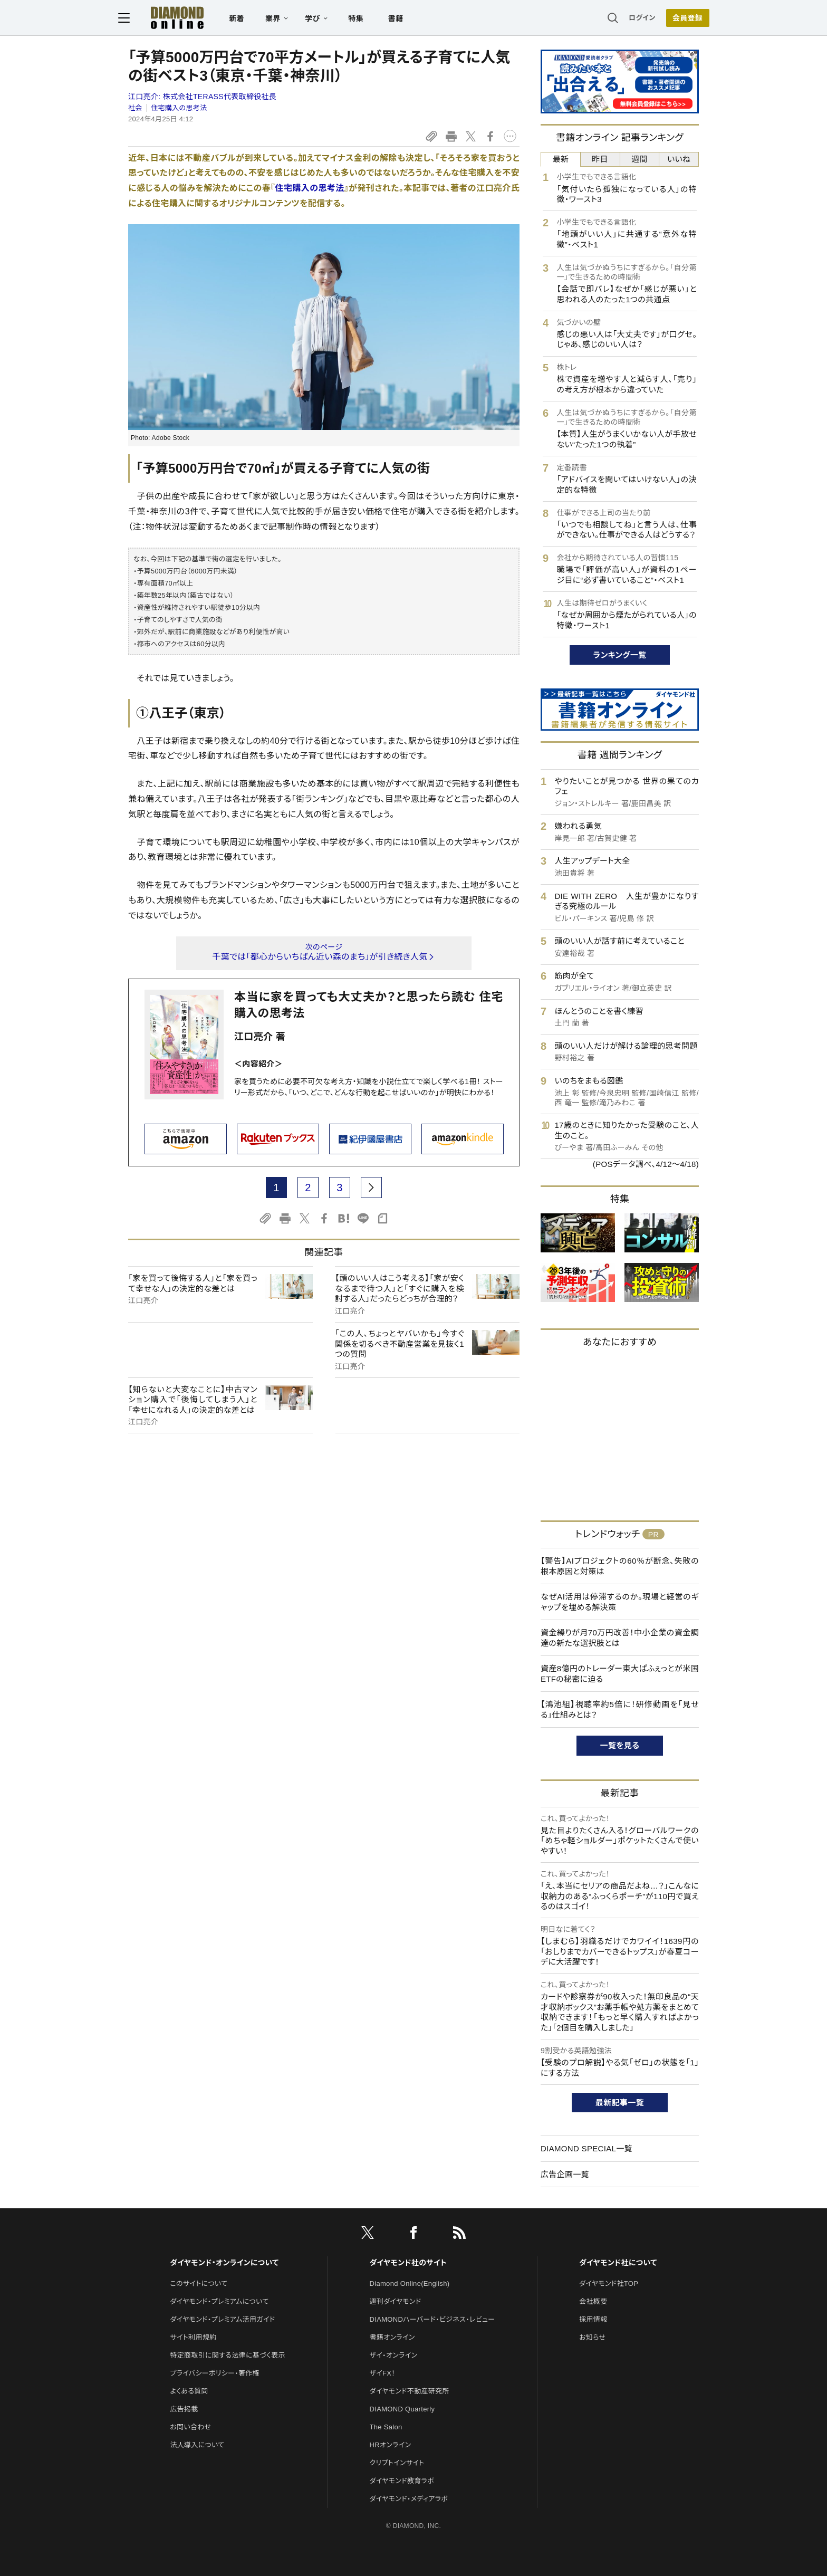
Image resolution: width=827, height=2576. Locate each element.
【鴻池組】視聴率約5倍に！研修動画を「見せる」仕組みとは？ (620, 1709)
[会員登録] (677, 18)
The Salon (386, 2427)
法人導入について (197, 2445)
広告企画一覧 (565, 2174)
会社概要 (593, 2301)
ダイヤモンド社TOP (608, 2283)
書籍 (406, 19)
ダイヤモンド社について (618, 2262)
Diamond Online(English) (410, 2283)
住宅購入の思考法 (179, 108)
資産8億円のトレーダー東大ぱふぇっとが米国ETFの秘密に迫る (620, 1673)
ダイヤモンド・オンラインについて (224, 2262)
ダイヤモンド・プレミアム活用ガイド (222, 2319)
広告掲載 (184, 2409)
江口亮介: (202, 96)
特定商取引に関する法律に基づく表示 (227, 2355)
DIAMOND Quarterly (402, 2409)
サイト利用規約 (193, 2337)
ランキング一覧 (620, 654)
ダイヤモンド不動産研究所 (409, 2391)
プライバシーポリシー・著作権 (214, 2373)
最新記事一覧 (619, 2102)
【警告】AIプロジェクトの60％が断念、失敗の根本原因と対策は (620, 1566)
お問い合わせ (190, 2427)
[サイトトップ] (177, 18)
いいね (678, 159)
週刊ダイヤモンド (395, 2301)
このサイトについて (198, 2283)
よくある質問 (189, 2391)
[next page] (371, 1187)
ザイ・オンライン (394, 2355)
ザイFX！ (383, 2373)
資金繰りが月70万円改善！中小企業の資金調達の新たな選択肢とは (620, 1638)
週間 (639, 159)
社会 (135, 108)
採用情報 (593, 2319)
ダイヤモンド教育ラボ (402, 2481)
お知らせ (592, 2337)
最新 (561, 159)
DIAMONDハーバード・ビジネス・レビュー (432, 2319)
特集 (366, 19)
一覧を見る (620, 1745)
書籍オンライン (392, 2337)
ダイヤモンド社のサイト (408, 2262)
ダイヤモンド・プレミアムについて (219, 2301)
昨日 (600, 159)
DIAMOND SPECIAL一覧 (586, 2148)
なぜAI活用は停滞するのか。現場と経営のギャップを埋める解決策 (620, 1602)
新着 (247, 19)
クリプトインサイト (397, 2463)
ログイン (632, 18)
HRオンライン (390, 2445)
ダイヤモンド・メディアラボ (409, 2499)
